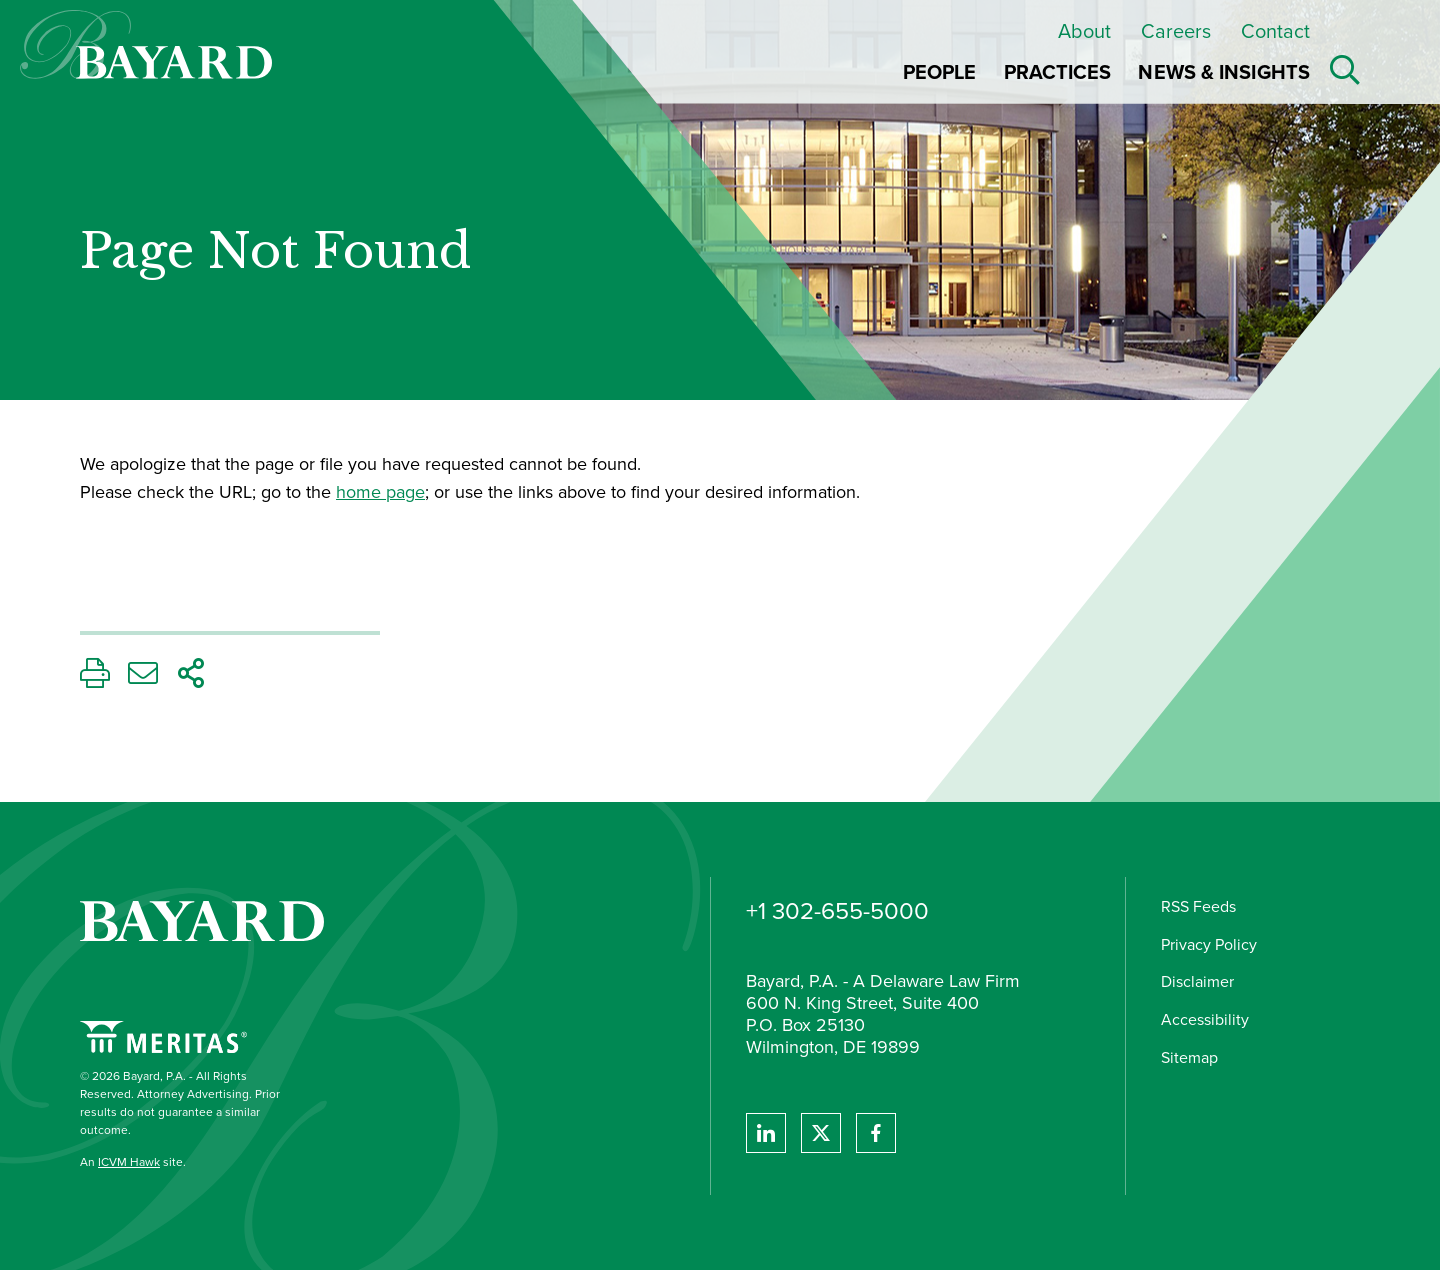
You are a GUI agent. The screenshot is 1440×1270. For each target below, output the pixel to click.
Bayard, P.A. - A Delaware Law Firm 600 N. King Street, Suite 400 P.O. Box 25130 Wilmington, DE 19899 (883, 1015)
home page (380, 492)
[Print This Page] (95, 678)
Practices (1058, 72)
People (940, 72)
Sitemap (1189, 1057)
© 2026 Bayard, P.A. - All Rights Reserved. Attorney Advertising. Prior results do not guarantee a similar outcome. (180, 1103)
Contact (1275, 31)
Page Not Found (275, 252)
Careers (1176, 31)
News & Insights (1224, 72)
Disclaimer (1197, 981)
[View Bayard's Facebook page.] (876, 1133)
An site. (133, 1162)
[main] (545, 478)
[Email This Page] (143, 678)
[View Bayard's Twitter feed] (821, 1133)
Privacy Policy (1209, 944)
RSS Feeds (1198, 906)
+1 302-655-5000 (837, 911)
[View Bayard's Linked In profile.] (766, 1133)
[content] (545, 478)
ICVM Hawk (129, 1162)
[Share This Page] (191, 678)
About (1084, 31)
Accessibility (1205, 1019)
